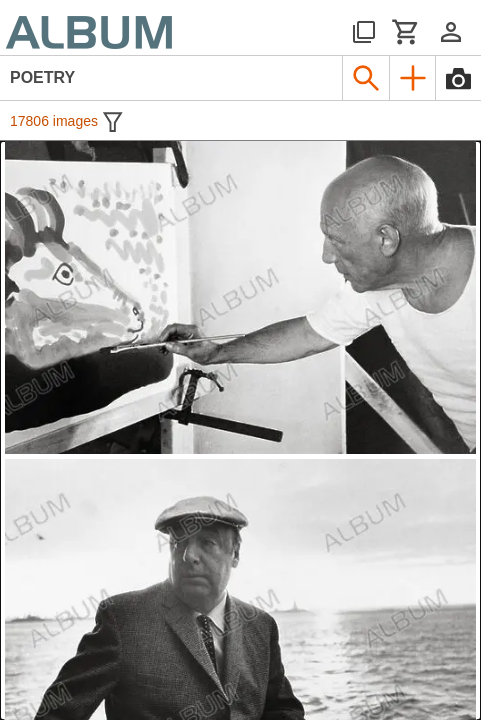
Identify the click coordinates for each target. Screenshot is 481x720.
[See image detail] (240, 297)
